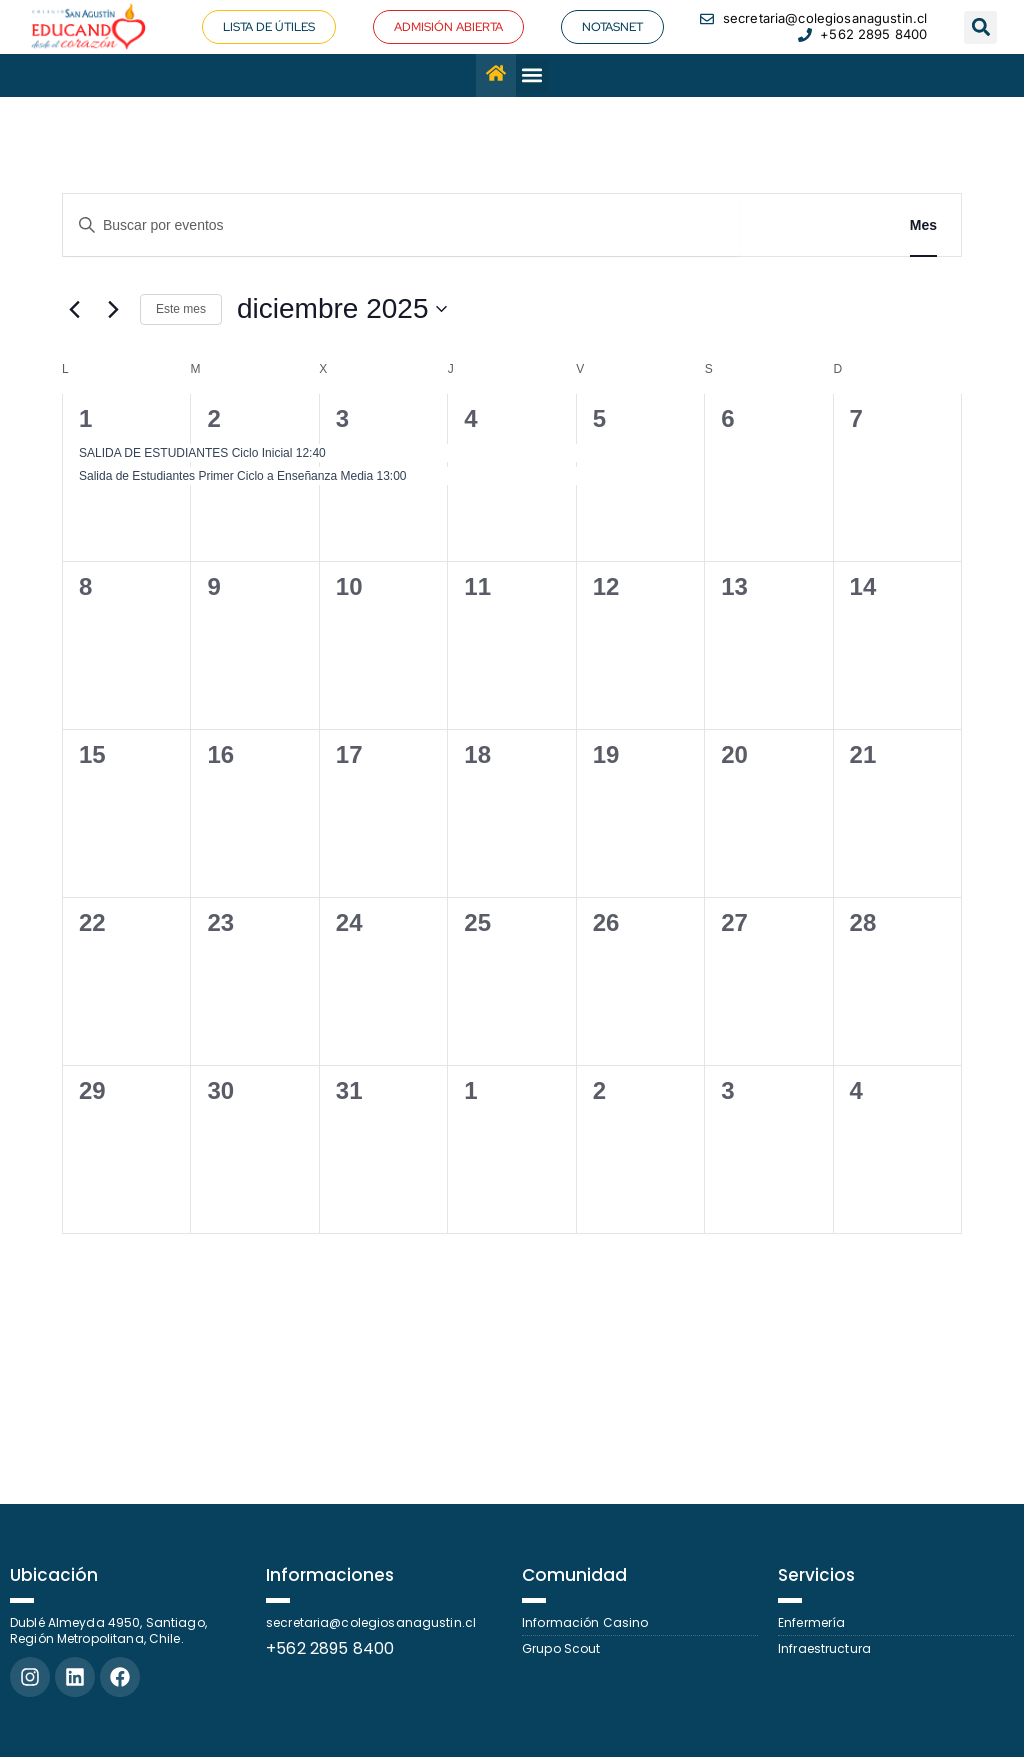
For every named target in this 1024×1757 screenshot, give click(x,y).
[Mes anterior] (74, 309)
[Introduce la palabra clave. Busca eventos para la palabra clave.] (401, 225)
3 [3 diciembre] (342, 418)
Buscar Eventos (813, 225)
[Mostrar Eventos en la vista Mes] (923, 225)
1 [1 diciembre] (85, 418)
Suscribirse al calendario (836, 1289)
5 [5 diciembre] (599, 418)
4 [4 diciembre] (470, 418)
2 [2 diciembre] (213, 418)
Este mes (181, 309)
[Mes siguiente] (113, 309)
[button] (980, 27)
